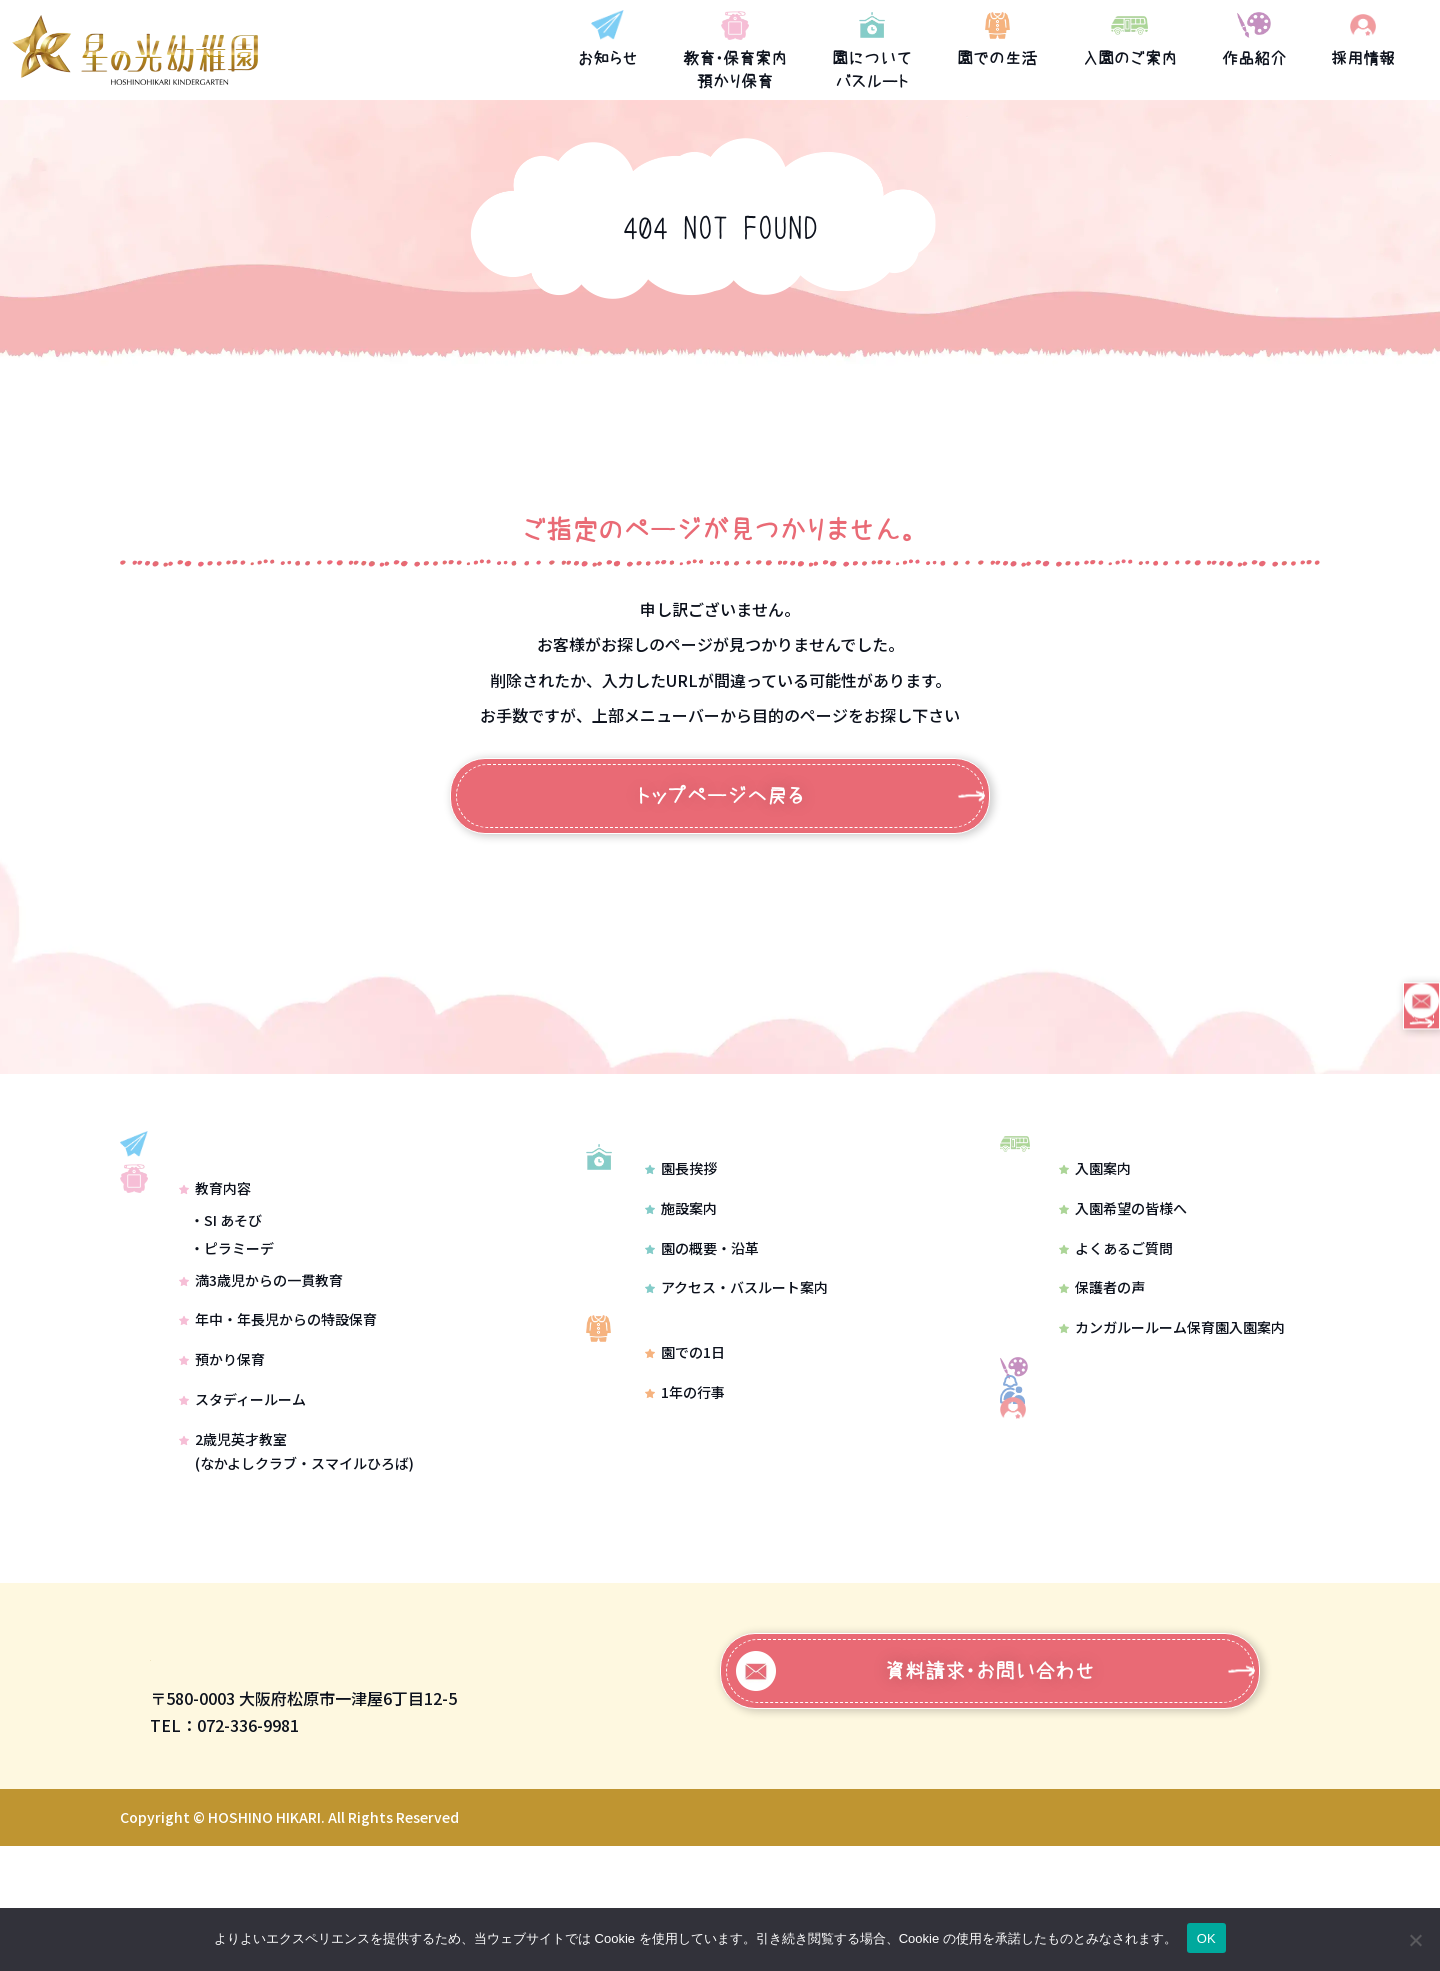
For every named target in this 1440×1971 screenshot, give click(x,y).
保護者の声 (1102, 1315)
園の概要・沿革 (702, 1302)
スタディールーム (242, 1480)
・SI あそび (226, 1301)
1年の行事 (685, 1473)
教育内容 (215, 1270)
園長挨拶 (681, 1222)
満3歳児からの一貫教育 (261, 1361)
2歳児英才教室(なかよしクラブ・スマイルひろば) (296, 1532)
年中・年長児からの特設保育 (278, 1401)
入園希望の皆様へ (1123, 1235)
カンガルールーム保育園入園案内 (1172, 1354)
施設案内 (681, 1262)
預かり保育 (222, 1440)
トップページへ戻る (720, 796)
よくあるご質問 (1116, 1275)
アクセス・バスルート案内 (736, 1342)
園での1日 (685, 1434)
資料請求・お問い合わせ (915, 1796)
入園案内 (1095, 1195)
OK (1206, 1938)
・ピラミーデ (232, 1329)
